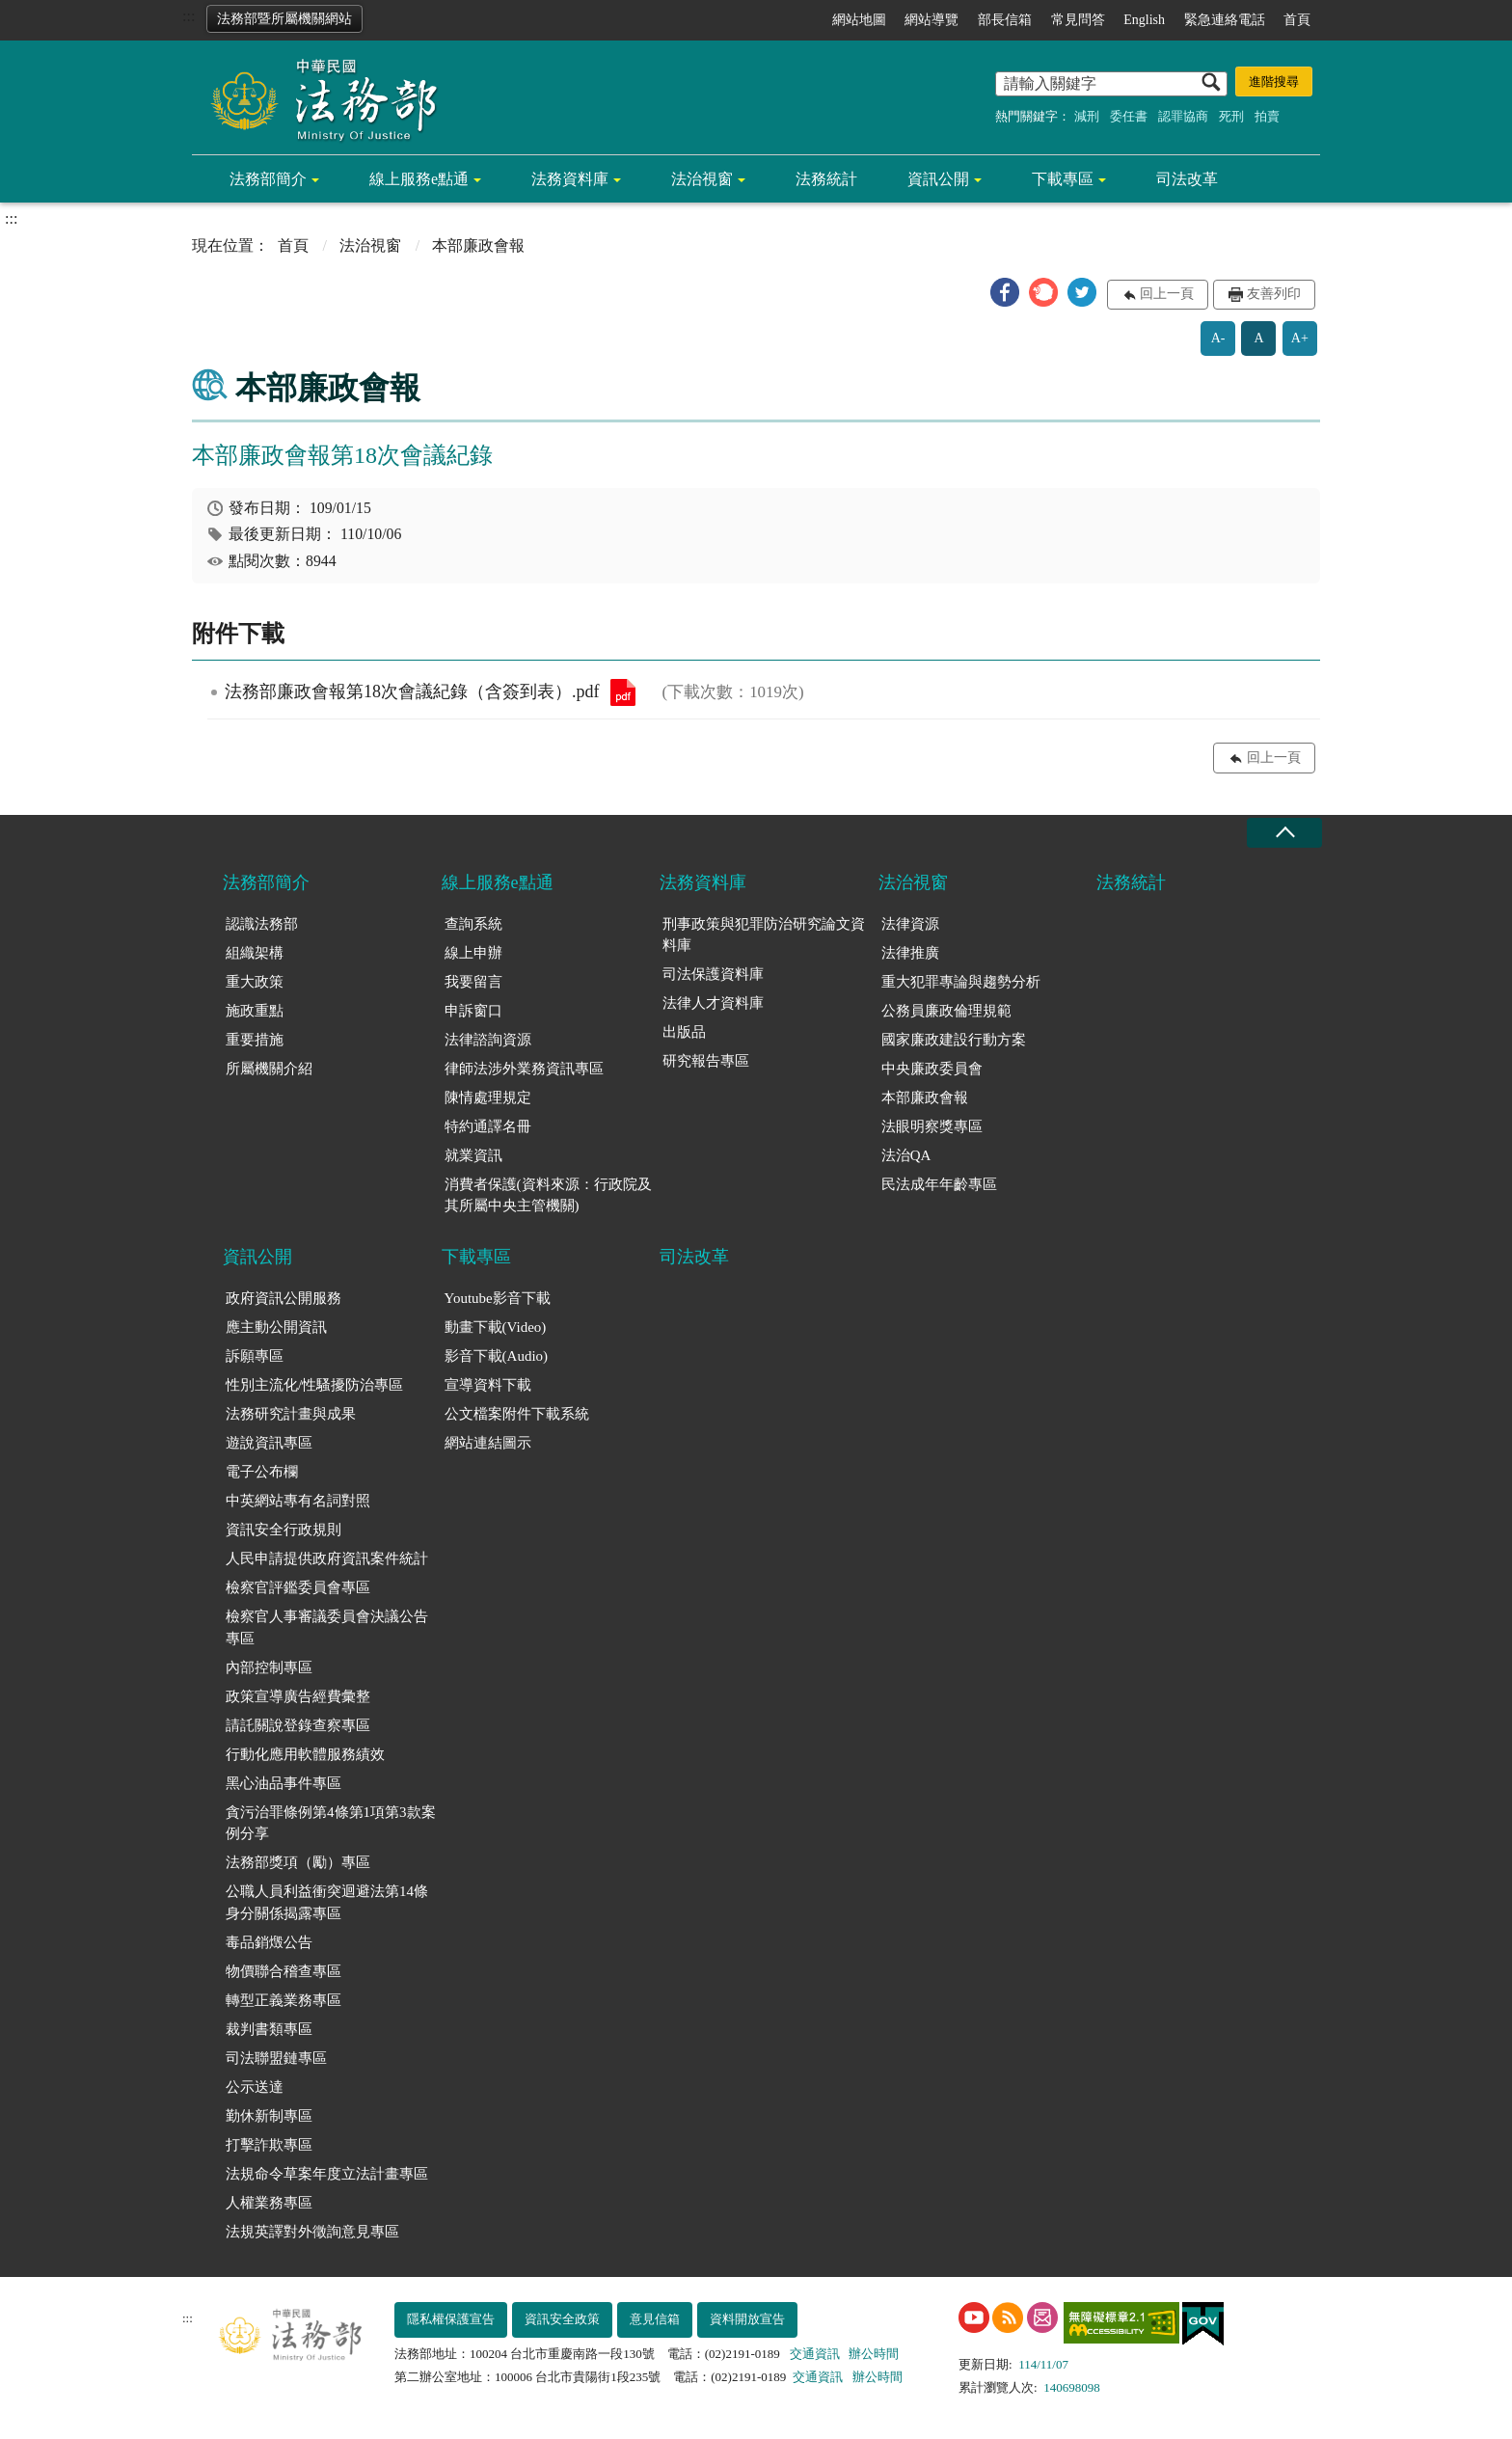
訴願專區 (255, 1356)
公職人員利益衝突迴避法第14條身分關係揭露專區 (327, 1902)
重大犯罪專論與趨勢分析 (960, 981)
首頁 (1296, 20)
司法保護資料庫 (713, 974)
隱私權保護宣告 (451, 2319)
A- (1218, 338)
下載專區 (1063, 179)
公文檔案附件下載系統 (517, 1414)
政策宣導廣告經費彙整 (298, 1696)
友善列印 (1274, 293)
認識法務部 (262, 924)
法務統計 (826, 179)
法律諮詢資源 (488, 1039)
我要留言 (473, 981)
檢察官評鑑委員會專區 (298, 1587)
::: (188, 16)
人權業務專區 (269, 2202)
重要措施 (255, 1039)
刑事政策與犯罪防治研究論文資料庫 (763, 935)
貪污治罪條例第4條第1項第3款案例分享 (331, 1823)
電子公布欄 (262, 1471)
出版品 (684, 1032)
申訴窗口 (473, 1010)
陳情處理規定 (488, 1097)
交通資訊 (815, 2353)
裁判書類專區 (269, 2029)
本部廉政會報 (924, 1097)
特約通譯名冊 (488, 1126)
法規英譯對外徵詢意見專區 (312, 2231)
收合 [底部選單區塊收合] (1284, 833)
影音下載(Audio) (497, 1356)
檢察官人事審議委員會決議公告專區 (327, 1627)
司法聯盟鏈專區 (276, 2058)
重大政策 (255, 981)
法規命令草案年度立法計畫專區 (327, 2174)
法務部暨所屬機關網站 (284, 19)
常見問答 (1078, 20)
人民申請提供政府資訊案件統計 (327, 1558)
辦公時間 (874, 2353)
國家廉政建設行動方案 (953, 1039)
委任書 (1129, 116)
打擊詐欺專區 (269, 2145)
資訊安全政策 (562, 2319)
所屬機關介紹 (269, 1068)
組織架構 (255, 953)
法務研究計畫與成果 (291, 1414)
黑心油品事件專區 (283, 1783)
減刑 (1086, 116)
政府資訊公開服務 (283, 1298)
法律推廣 (910, 953)
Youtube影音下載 (498, 1298)
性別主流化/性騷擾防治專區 (314, 1385)
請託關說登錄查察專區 (298, 1725)
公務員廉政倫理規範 (946, 1010)
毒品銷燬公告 (269, 1942)
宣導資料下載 (488, 1385)
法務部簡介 (268, 179)
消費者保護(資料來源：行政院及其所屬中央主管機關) (548, 1195)
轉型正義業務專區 (283, 2000)
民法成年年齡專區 (939, 1184)
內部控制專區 (269, 1667)
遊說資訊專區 (269, 1442)
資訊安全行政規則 (283, 1529)
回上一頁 (1167, 293)
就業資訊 (473, 1155)
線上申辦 (473, 953)
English (1144, 20)
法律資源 (910, 924)
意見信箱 (655, 2319)
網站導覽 (931, 20)
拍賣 (1267, 116)
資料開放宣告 (747, 2319)
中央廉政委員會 (932, 1068)
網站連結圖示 (488, 1442)
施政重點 (255, 1010)
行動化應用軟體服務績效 (305, 1754)
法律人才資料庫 (713, 1003)
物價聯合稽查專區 (283, 1971)
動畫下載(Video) (496, 1327)
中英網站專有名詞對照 (298, 1500)
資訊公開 (938, 179)
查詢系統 (473, 924)
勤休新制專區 (269, 2116)
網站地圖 (859, 20)
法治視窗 (702, 179)
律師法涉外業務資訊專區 (524, 1068)
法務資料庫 (569, 179)
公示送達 (255, 2087)
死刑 (1231, 116)
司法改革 (1187, 179)
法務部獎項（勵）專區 (298, 1862)
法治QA (906, 1155)
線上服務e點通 (419, 179)
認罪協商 (1183, 116)
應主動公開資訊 (276, 1327)
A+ (1300, 338)
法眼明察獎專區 (932, 1126)
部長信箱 (1005, 20)
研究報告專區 (705, 1061)
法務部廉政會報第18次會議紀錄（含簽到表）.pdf (623, 692)
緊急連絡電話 (1224, 20)
